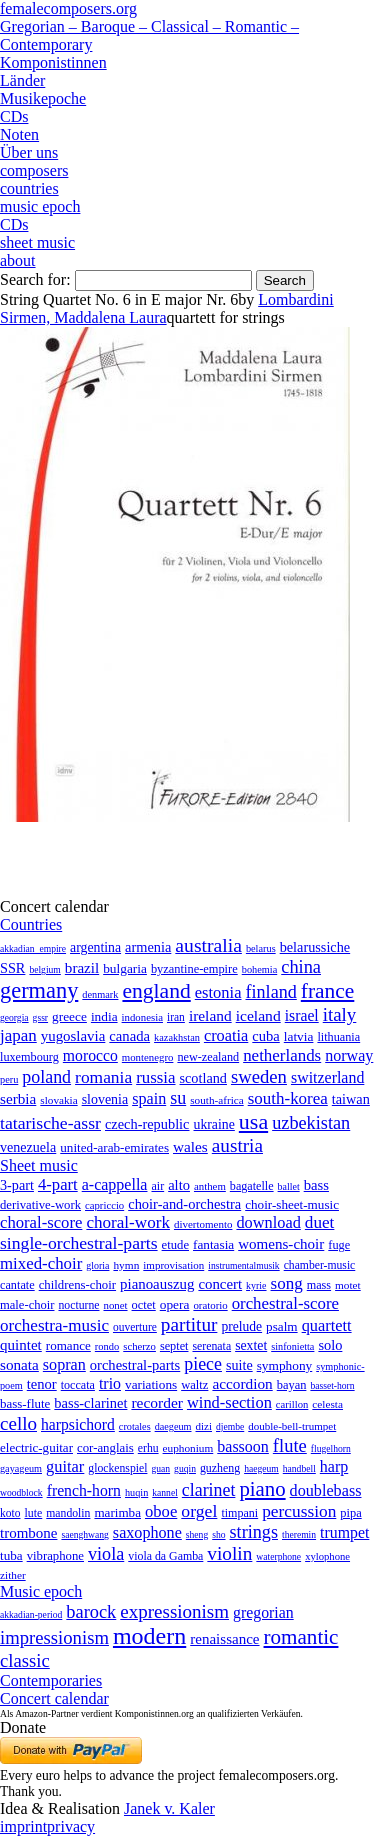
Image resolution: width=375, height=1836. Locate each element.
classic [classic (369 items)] (25, 1660)
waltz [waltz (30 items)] (194, 1385)
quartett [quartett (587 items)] (327, 1325)
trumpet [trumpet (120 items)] (344, 1532)
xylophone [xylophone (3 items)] (327, 1556)
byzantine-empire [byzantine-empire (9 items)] (194, 969)
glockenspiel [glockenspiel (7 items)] (117, 1468)
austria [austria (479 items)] (237, 1145)
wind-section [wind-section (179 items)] (229, 1402)
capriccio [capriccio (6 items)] (104, 1205)
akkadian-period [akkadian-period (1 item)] (31, 1614)
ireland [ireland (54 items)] (210, 1015)
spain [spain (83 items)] (149, 1098)
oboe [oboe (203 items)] (161, 1511)
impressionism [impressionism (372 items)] (54, 1637)
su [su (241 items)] (178, 1098)
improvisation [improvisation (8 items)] (173, 1265)
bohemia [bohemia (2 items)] (260, 969)
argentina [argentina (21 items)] (95, 947)
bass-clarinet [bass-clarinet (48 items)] (90, 1403)
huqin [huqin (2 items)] (136, 1492)
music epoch (40, 206)
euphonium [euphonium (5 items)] (188, 1448)
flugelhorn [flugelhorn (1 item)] (331, 1448)
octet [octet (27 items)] (144, 1305)
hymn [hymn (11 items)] (126, 1265)
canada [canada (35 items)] (129, 1036)
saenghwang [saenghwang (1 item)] (84, 1534)
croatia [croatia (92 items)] (226, 1035)
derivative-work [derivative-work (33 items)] (40, 1205)
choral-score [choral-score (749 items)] (41, 1222)
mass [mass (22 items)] (319, 1285)
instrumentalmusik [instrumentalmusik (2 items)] (243, 1265)
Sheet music (39, 1165)
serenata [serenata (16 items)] (211, 1346)
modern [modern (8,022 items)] (149, 1636)
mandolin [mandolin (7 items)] (68, 1513)
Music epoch (41, 1591)
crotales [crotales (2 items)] (135, 1426)
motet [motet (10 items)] (348, 1285)
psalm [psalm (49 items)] (282, 1326)
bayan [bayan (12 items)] (292, 1385)
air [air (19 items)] (157, 1186)
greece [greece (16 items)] (69, 1016)
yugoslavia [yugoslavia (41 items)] (73, 1036)
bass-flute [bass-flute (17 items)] (25, 1403)
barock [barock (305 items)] (91, 1612)
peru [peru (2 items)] (9, 1079)
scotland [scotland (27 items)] (203, 1078)
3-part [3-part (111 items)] (17, 1185)
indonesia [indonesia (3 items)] (142, 1017)
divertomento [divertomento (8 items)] (203, 1224)
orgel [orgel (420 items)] (199, 1511)
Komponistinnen (53, 62)
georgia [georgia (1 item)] (14, 1017)
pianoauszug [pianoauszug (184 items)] (157, 1284)
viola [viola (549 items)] (106, 1554)
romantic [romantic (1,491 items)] (301, 1637)
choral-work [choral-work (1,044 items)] (128, 1222)
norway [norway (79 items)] (349, 1055)
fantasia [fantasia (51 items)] (213, 1244)
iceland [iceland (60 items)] (258, 1015)
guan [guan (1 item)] (160, 1468)
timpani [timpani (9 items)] (239, 1513)
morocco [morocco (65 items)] (90, 1055)
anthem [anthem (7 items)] (210, 1186)
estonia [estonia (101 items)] (218, 992)
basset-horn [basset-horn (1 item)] (332, 1385)
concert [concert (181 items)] (220, 1284)
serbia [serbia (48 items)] (18, 1098)
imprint (23, 1826)
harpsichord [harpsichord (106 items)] (78, 1424)
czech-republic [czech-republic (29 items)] (147, 1124)
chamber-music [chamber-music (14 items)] (320, 1265)
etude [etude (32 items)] (175, 1245)
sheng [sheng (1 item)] (197, 1534)
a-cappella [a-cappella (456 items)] (115, 1184)
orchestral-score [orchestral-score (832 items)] (285, 1303)
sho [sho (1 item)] (218, 1534)
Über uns (29, 152)
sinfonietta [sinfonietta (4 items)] (292, 1346)
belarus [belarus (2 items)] (261, 948)
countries (29, 188)
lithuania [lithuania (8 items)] (338, 1037)
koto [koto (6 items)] (10, 1513)
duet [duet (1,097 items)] (320, 1222)
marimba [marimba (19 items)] (117, 1512)
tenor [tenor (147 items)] (42, 1384)
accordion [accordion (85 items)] (242, 1383)
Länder (22, 80)
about (18, 260)
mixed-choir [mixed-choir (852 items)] (41, 1263)
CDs (14, 116)
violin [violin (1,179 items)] (229, 1553)
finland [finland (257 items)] (271, 992)
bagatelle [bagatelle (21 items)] (252, 1186)
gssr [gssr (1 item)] (40, 1017)
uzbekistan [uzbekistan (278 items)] (311, 1123)
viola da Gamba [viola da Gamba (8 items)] (165, 1556)
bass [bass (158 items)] (316, 1185)
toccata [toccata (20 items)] (78, 1385)
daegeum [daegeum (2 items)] (173, 1426)
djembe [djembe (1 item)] (230, 1426)
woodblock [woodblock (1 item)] (21, 1492)
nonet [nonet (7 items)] (115, 1305)
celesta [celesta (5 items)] (327, 1404)
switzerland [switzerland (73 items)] (327, 1077)
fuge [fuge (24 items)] (339, 1245)
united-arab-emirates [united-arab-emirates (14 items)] (114, 1147)
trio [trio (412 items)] (110, 1383)
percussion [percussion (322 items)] (299, 1511)
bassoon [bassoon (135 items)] (243, 1446)
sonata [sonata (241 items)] (19, 1364)
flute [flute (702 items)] (290, 1445)
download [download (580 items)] (268, 1222)
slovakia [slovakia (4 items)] (58, 1100)
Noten (19, 134)
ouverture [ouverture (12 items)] (135, 1327)
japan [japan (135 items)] (18, 1035)
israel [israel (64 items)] (302, 1015)
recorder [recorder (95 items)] (157, 1402)
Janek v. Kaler (169, 1808)
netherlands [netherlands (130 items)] (282, 1055)
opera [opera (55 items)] (175, 1304)
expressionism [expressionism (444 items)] (174, 1611)
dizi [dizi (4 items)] (204, 1426)
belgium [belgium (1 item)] (44, 969)
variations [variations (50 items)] (151, 1384)
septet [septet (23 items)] (174, 1346)
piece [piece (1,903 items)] (203, 1364)
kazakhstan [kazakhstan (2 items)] (177, 1037)
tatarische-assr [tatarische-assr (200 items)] (50, 1123)
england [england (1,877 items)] (156, 991)
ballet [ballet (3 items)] (289, 1186)
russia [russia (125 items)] (155, 1077)
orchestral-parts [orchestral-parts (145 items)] (135, 1365)
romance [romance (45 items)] (68, 1345)
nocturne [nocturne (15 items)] (78, 1305)
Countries (31, 924)
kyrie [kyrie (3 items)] (256, 1285)
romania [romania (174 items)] (103, 1077)
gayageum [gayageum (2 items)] (21, 1468)
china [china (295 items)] (301, 967)
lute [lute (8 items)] (33, 1513)
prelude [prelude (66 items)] (241, 1326)
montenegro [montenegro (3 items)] (148, 1057)
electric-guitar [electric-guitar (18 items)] (36, 1447)
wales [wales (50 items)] (190, 1146)
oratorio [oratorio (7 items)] (210, 1305)
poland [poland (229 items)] (46, 1077)
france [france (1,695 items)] (328, 991)
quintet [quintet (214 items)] (21, 1345)
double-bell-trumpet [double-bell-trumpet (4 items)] (292, 1426)
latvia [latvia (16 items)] (299, 1036)
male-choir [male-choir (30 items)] (27, 1305)
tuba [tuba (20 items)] (11, 1555)
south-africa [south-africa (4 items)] (217, 1100)
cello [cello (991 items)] (18, 1423)
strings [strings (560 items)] (254, 1532)
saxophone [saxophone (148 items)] (147, 1532)
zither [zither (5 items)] (13, 1575)
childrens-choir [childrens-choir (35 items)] (77, 1285)
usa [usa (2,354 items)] (253, 1121)
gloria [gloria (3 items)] (97, 1265)
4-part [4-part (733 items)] (58, 1184)
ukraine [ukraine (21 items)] (214, 1124)
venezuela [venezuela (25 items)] (28, 1147)
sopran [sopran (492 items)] (64, 1364)
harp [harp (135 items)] (334, 1466)
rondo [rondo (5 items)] (107, 1346)
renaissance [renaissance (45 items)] (224, 1639)
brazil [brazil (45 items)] (82, 968)
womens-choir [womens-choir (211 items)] (281, 1244)
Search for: (35, 279)
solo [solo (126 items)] (330, 1345)
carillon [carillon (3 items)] (292, 1404)
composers (34, 170)
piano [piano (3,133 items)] (262, 1488)
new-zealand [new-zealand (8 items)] (208, 1057)
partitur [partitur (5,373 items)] (189, 1324)
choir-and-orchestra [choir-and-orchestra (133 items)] (184, 1204)
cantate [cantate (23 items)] (17, 1285)
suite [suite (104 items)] (239, 1365)
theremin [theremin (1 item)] (299, 1534)
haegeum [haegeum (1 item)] (261, 1468)
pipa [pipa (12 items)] (350, 1513)
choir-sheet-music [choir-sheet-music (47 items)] (292, 1204)
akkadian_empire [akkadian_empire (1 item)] (33, 948)
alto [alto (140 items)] (179, 1185)
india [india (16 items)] (104, 1016)
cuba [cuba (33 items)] (265, 1036)
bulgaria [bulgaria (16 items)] (125, 968)
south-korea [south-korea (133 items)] (288, 1098)
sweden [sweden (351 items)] (259, 1076)
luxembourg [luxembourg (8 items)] (29, 1057)
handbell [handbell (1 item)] (299, 1468)
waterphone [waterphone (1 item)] (278, 1556)
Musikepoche (43, 98)
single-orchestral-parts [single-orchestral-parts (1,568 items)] (79, 1243)
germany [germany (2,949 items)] (39, 990)
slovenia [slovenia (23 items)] (105, 1099)
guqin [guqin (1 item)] (185, 1468)
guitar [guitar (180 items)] (65, 1466)
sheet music (37, 242)
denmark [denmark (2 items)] (100, 994)
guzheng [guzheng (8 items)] (220, 1468)
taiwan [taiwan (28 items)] (351, 1099)
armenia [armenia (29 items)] (148, 947)
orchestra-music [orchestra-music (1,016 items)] (54, 1325)
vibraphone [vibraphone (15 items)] (55, 1556)
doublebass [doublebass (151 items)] (326, 1490)
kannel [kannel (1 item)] (165, 1492)
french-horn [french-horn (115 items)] (84, 1490)
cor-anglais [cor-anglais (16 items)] (105, 1448)
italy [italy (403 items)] (340, 1014)
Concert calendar (54, 1698)
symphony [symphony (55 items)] (285, 1365)
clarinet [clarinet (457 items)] (209, 1490)
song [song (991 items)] (287, 1283)
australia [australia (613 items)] (208, 945)
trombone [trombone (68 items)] (28, 1533)
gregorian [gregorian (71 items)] (263, 1612)
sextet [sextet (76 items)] (251, 1345)
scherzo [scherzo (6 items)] (139, 1346)
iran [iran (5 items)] (176, 1017)
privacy (71, 1826)
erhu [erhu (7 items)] (148, 1448)
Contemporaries (51, 1680)
